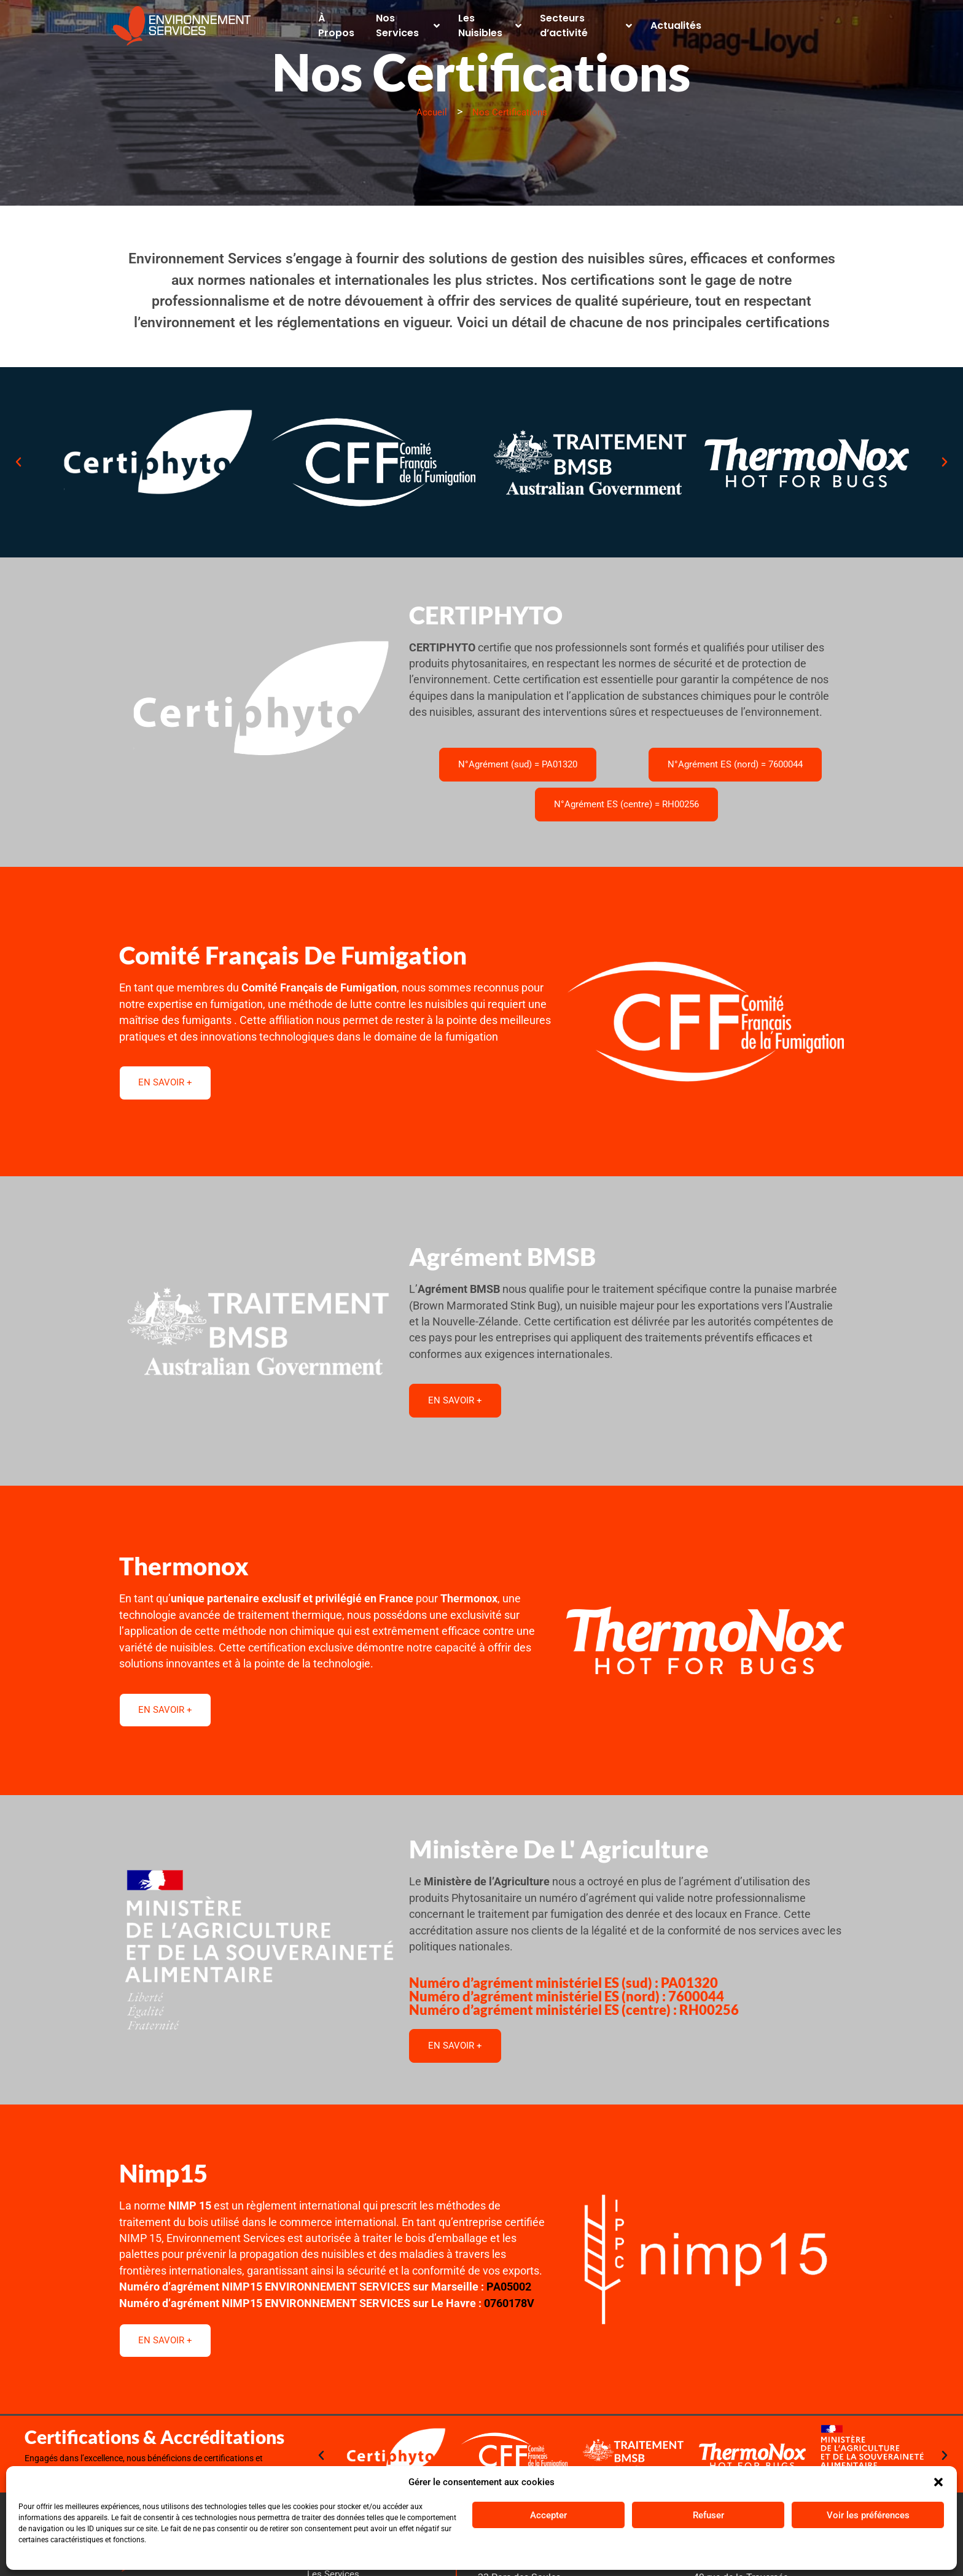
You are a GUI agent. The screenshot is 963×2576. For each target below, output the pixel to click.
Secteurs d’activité (604, 22)
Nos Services (405, 22)
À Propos (327, 22)
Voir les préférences (868, 2515)
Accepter (548, 2515)
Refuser (708, 2515)
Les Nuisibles (497, 22)
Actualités (699, 22)
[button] (938, 2482)
